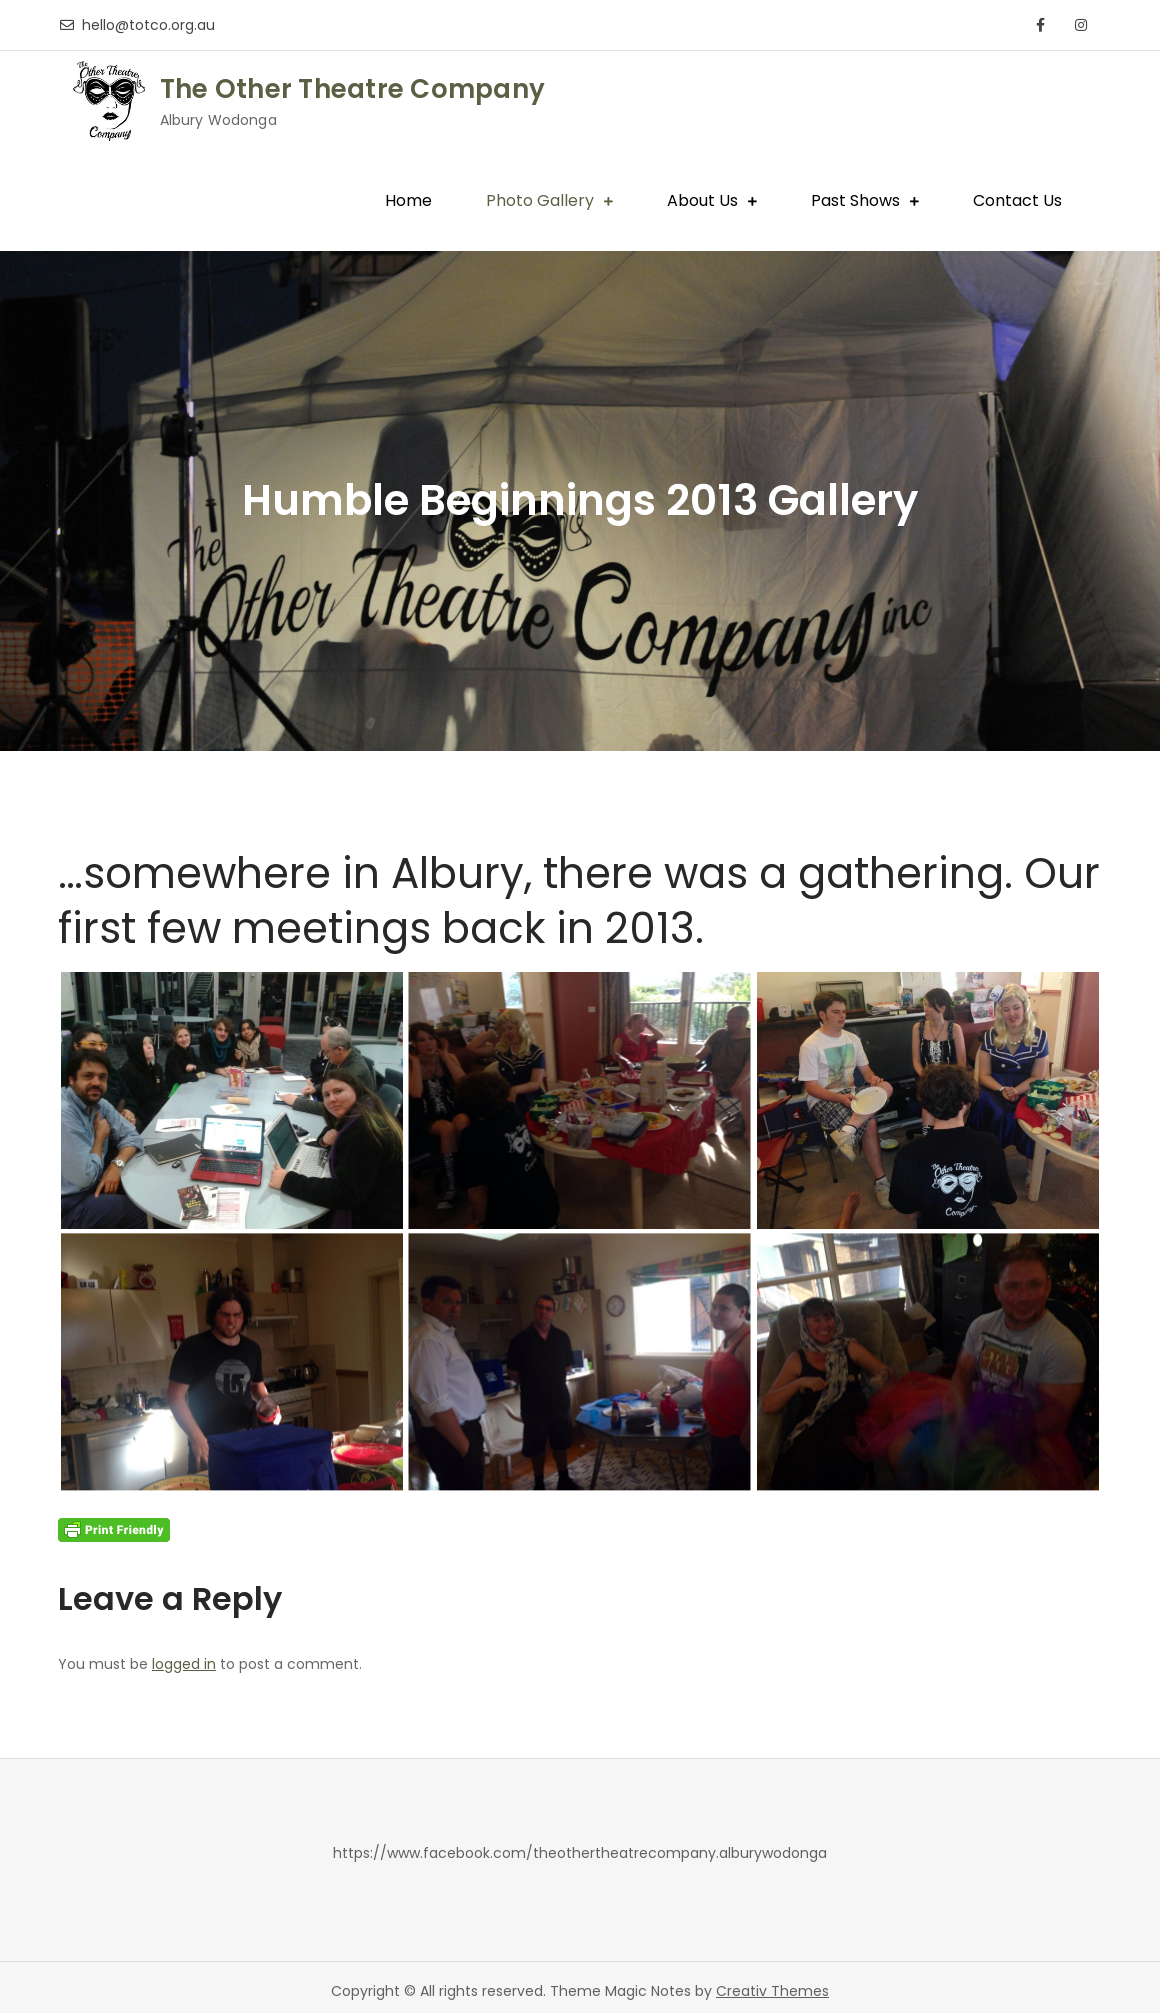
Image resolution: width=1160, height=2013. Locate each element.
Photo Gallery (540, 200)
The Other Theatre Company (353, 89)
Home (408, 200)
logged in (184, 1664)
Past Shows (855, 200)
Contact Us (1017, 200)
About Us (702, 200)
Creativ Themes (772, 1991)
